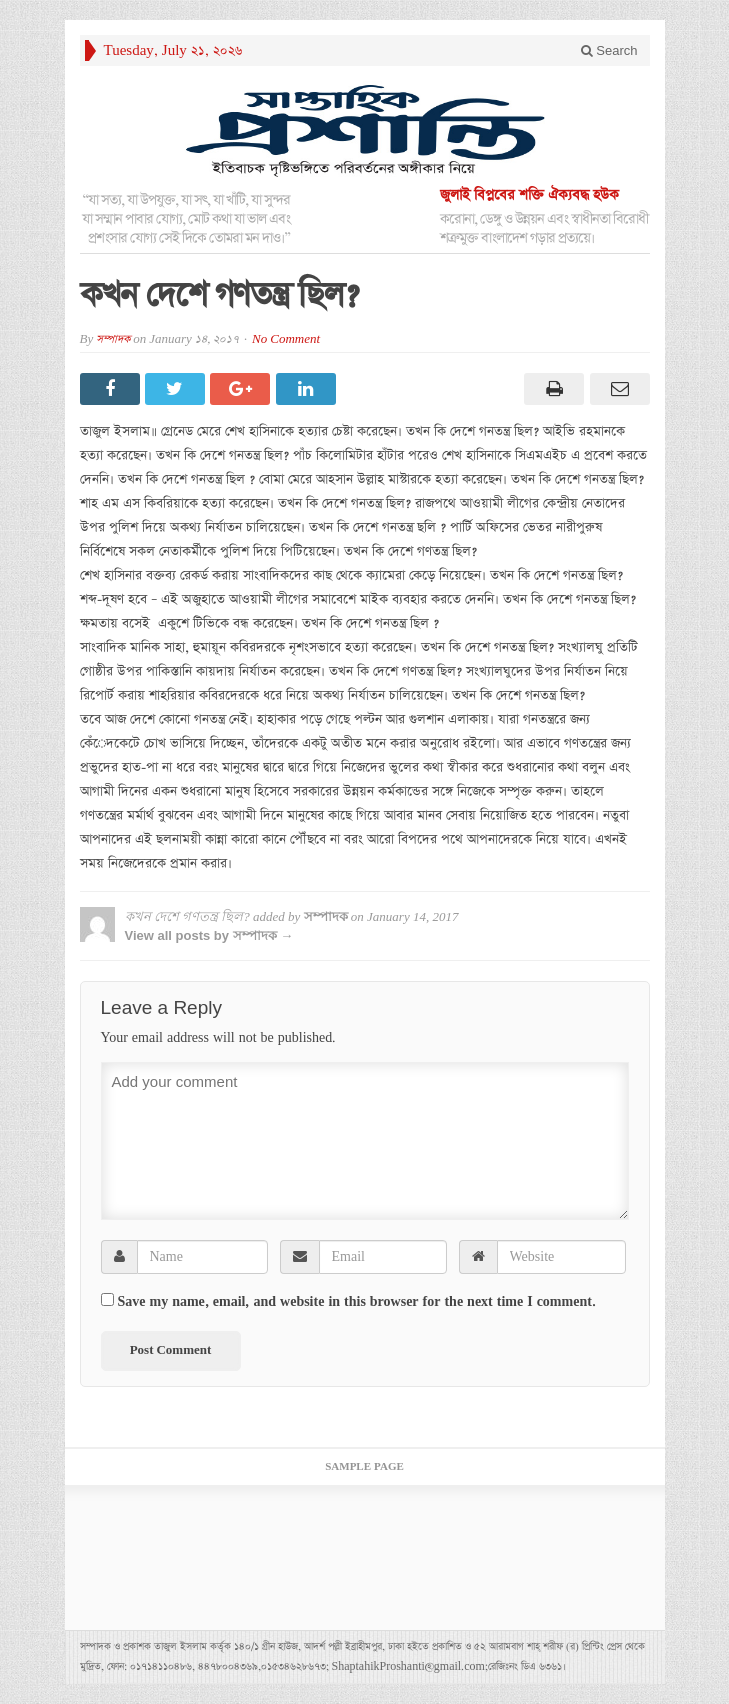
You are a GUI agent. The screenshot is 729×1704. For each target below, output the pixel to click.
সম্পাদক (113, 339)
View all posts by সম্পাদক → (209, 935)
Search (609, 50)
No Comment (286, 339)
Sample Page (364, 1467)
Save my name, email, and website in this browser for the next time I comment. (357, 1302)
